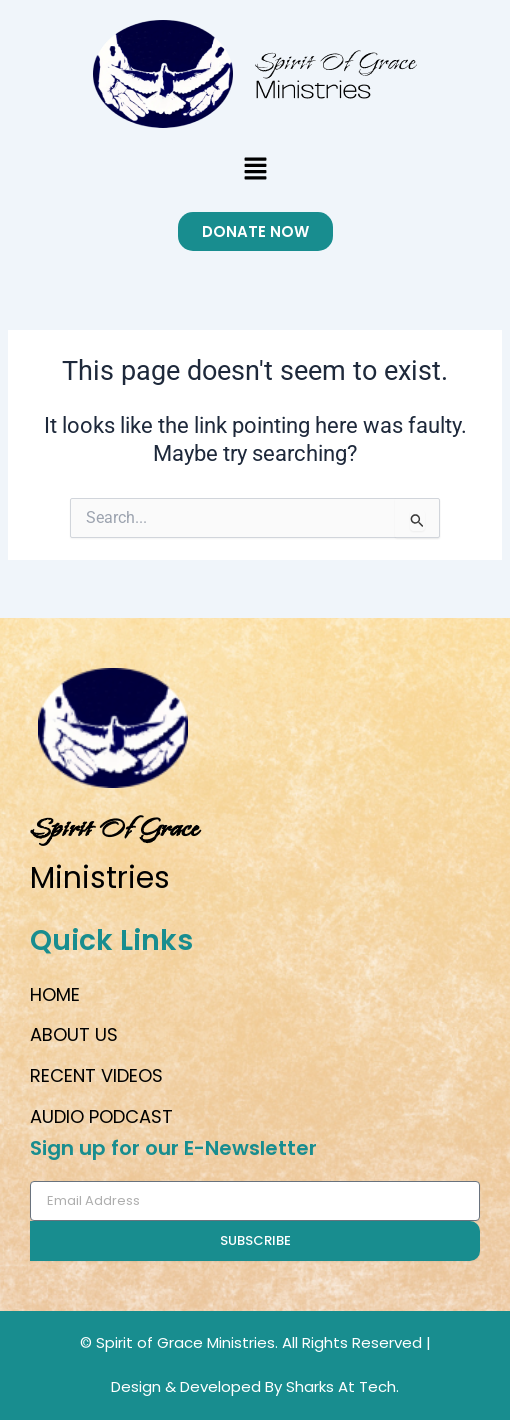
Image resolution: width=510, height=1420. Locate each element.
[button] (255, 170)
